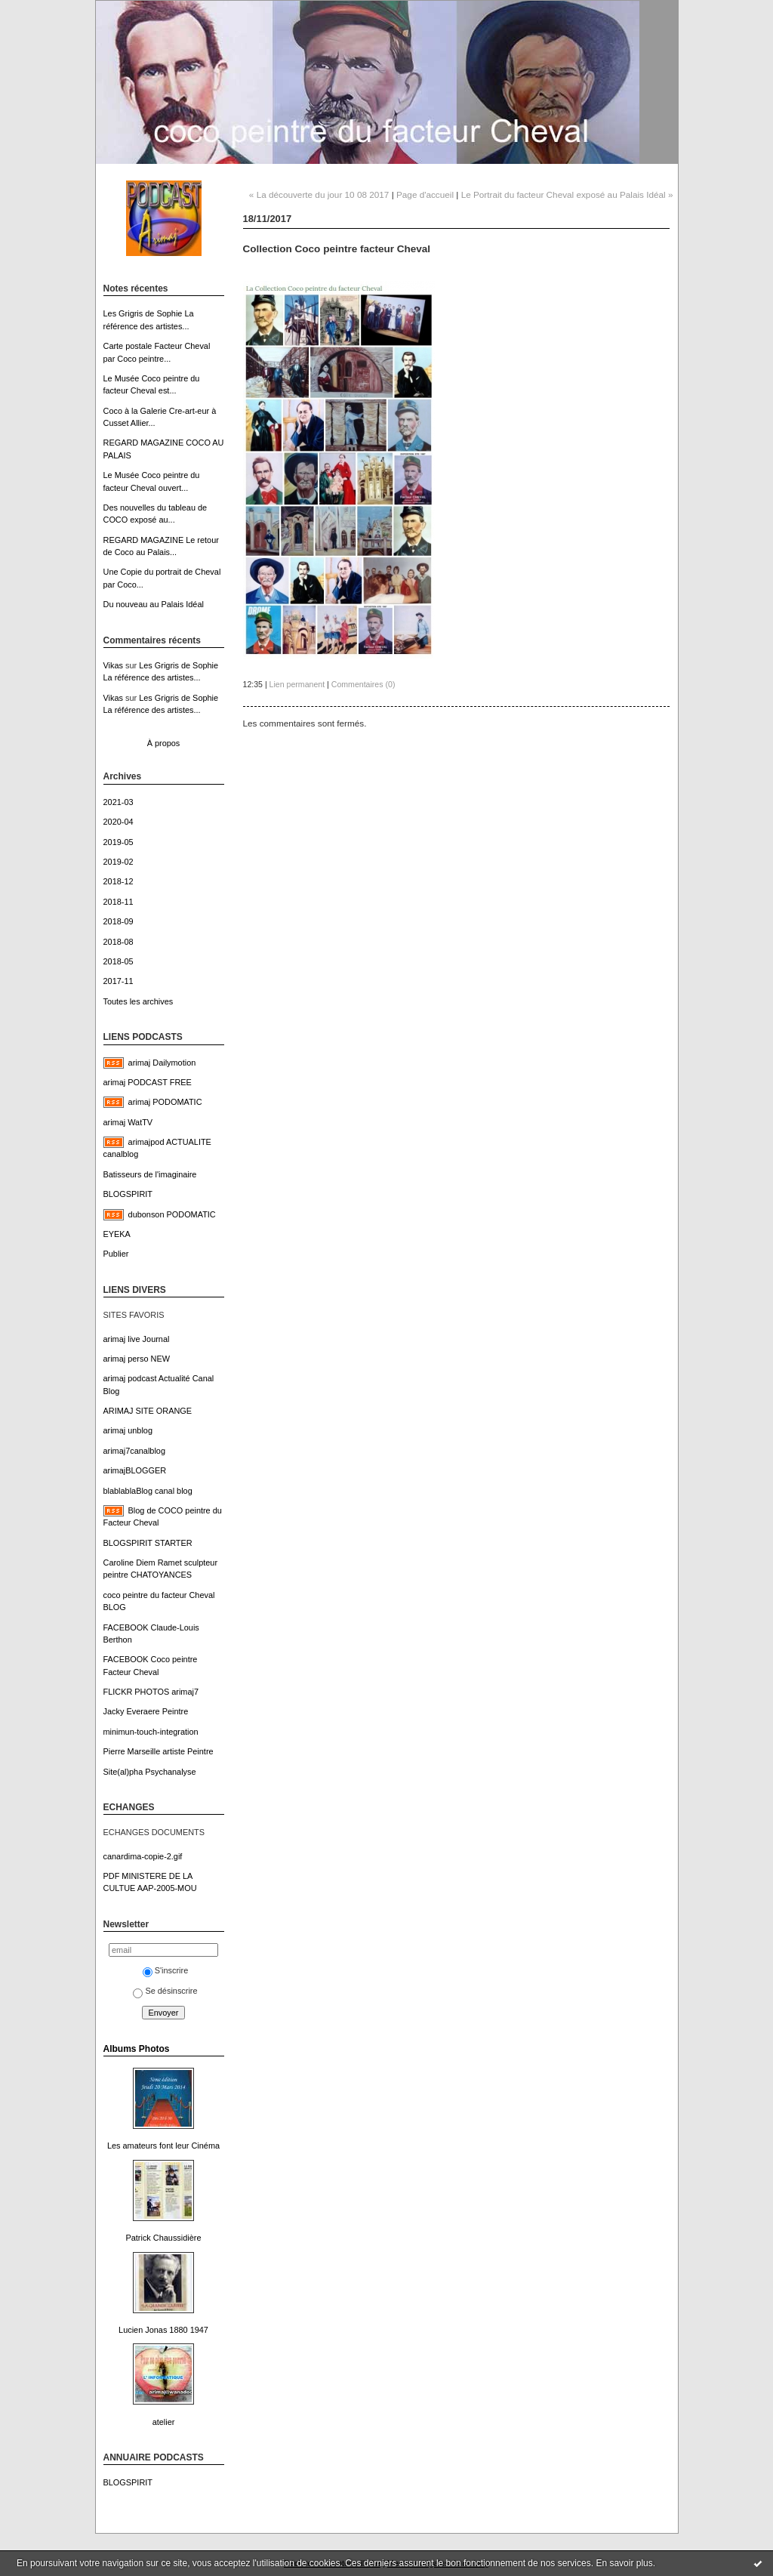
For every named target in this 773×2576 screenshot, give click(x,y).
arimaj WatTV (128, 1122)
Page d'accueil (425, 194)
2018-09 (118, 921)
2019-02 (118, 861)
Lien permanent (297, 684)
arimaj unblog (127, 1430)
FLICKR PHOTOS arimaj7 (151, 1691)
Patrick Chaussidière (163, 2237)
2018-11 (118, 901)
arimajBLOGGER (135, 1470)
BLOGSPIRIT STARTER (147, 1542)
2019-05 (118, 842)
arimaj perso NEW (136, 1358)
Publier (116, 1253)
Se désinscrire (165, 1990)
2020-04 (118, 821)
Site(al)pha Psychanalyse (149, 1771)
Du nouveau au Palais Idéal (153, 604)
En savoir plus (624, 2563)
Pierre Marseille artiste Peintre (158, 1751)
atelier (163, 2421)
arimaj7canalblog (134, 1450)
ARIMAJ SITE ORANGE (147, 1410)
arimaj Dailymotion (162, 1062)
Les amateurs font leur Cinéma (163, 2145)
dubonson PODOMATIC (172, 1214)
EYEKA (117, 1234)
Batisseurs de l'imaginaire (150, 1174)
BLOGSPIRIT (127, 1194)
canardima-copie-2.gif (143, 1856)
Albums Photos (136, 2049)
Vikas (113, 665)
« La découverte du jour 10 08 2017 (319, 194)
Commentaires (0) (363, 684)
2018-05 (118, 961)
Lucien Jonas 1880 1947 (163, 2329)
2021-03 (118, 802)
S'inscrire (166, 1970)
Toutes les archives (138, 1001)
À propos (163, 743)
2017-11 (118, 981)
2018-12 (118, 881)
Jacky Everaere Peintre (146, 1711)
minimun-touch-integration (151, 1731)
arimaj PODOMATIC (165, 1101)
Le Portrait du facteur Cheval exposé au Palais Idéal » (567, 194)
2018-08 (118, 941)
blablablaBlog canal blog (147, 1490)
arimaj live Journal (136, 1339)
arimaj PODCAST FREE (147, 1082)
